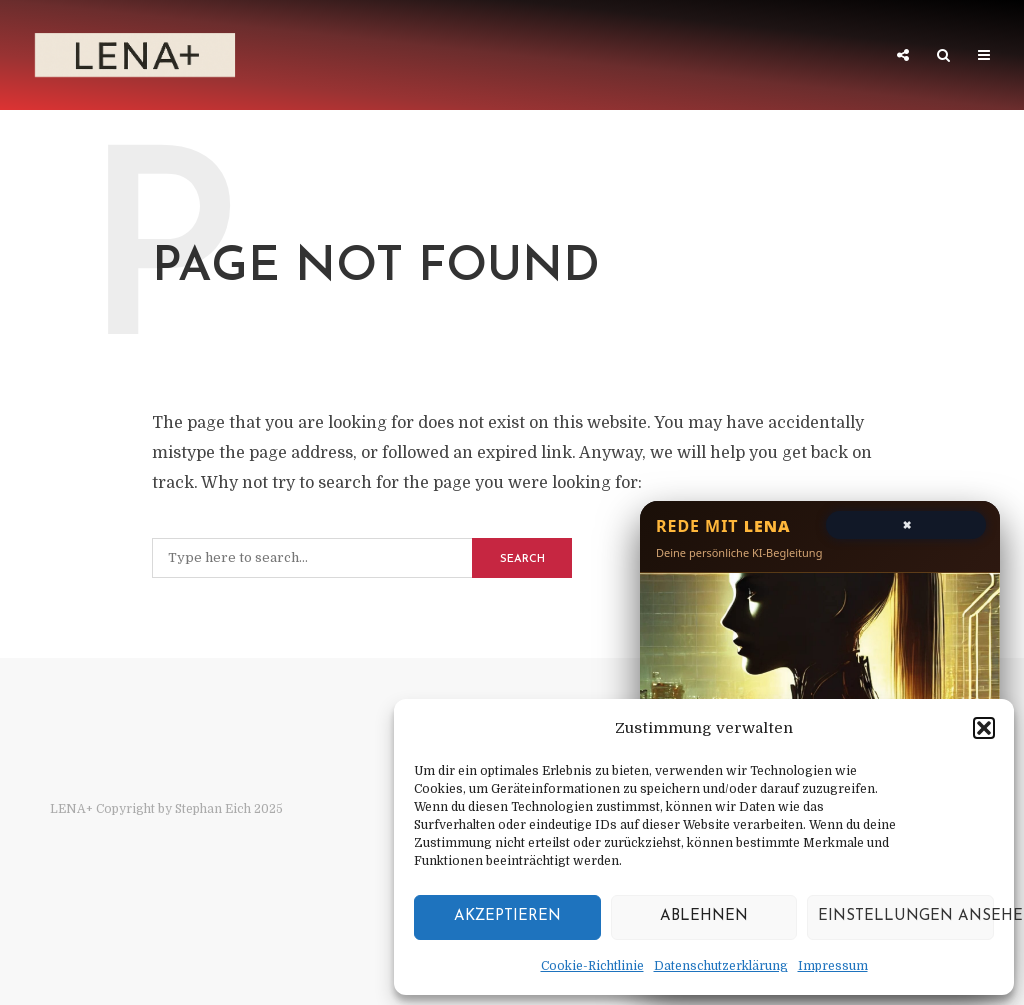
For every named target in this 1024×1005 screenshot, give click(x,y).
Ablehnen (704, 916)
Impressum (833, 966)
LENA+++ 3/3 (493, 57)
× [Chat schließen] (906, 523)
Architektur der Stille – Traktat (729, 57)
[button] (984, 728)
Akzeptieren (507, 916)
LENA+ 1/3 (250, 57)
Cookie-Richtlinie (592, 966)
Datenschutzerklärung (721, 966)
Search (522, 559)
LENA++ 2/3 (366, 57)
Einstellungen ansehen (906, 916)
